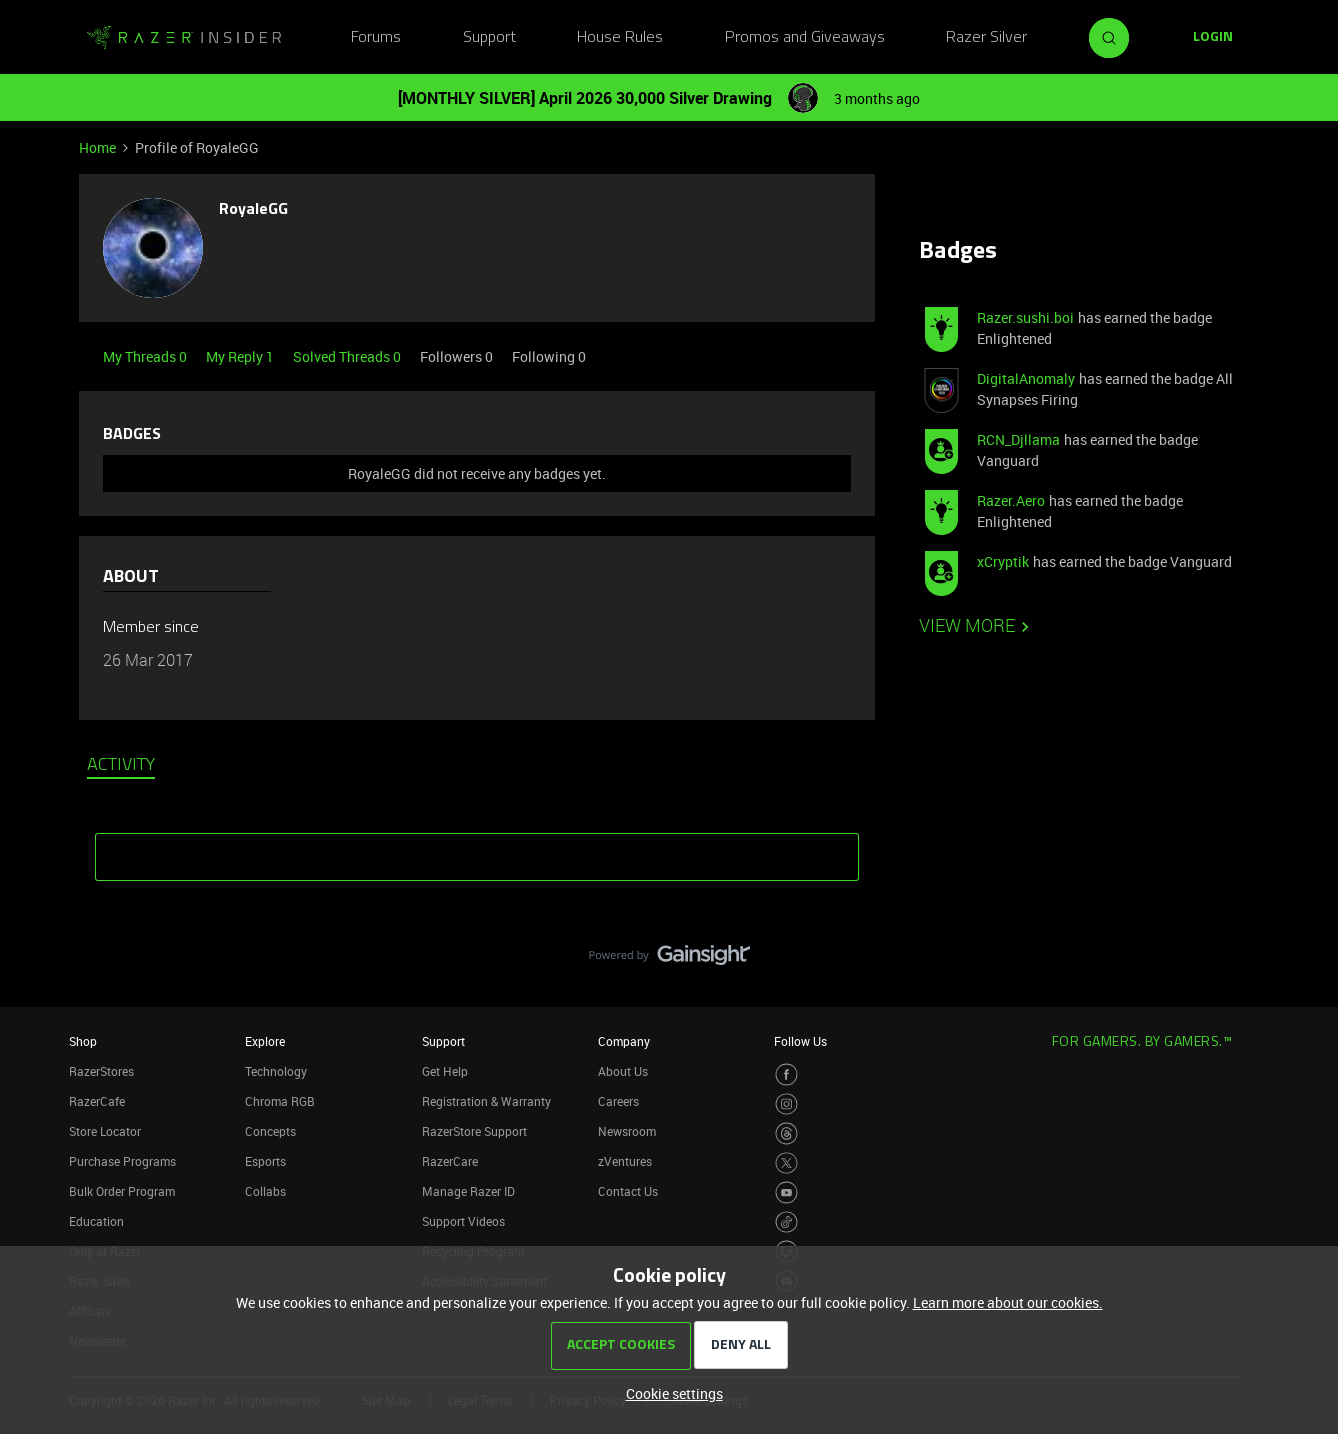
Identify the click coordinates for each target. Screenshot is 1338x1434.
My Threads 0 (146, 356)
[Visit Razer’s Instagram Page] (786, 1104)
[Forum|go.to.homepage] (184, 38)
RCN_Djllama (1018, 439)
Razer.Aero (1011, 500)
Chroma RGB (280, 1101)
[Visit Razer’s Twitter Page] (786, 1163)
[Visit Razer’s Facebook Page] (786, 1074)
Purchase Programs (122, 1161)
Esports (265, 1161)
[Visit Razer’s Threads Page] (786, 1133)
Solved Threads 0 (348, 356)
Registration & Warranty (486, 1101)
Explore (265, 1041)
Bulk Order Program (122, 1191)
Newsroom (627, 1131)
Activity (121, 766)
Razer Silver (986, 38)
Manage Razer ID (468, 1191)
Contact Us (628, 1191)
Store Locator (105, 1131)
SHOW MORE (477, 850)
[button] (1213, 38)
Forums (376, 38)
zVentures (625, 1161)
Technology (276, 1071)
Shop (83, 1041)
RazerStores (101, 1071)
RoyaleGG (253, 210)
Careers (618, 1101)
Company (624, 1041)
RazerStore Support (474, 1131)
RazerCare (450, 1161)
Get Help (445, 1071)
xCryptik (1003, 561)
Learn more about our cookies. (1008, 1302)
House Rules (620, 38)
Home (97, 147)
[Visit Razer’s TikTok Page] (786, 1222)
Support (489, 38)
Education (96, 1221)
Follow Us (800, 1041)
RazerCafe (97, 1101)
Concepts (270, 1131)
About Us (623, 1071)
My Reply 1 (241, 356)
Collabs (265, 1191)
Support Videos (463, 1221)
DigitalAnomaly (1026, 378)
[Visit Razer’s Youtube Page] (786, 1192)
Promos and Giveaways (805, 38)
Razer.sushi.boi (1025, 317)
